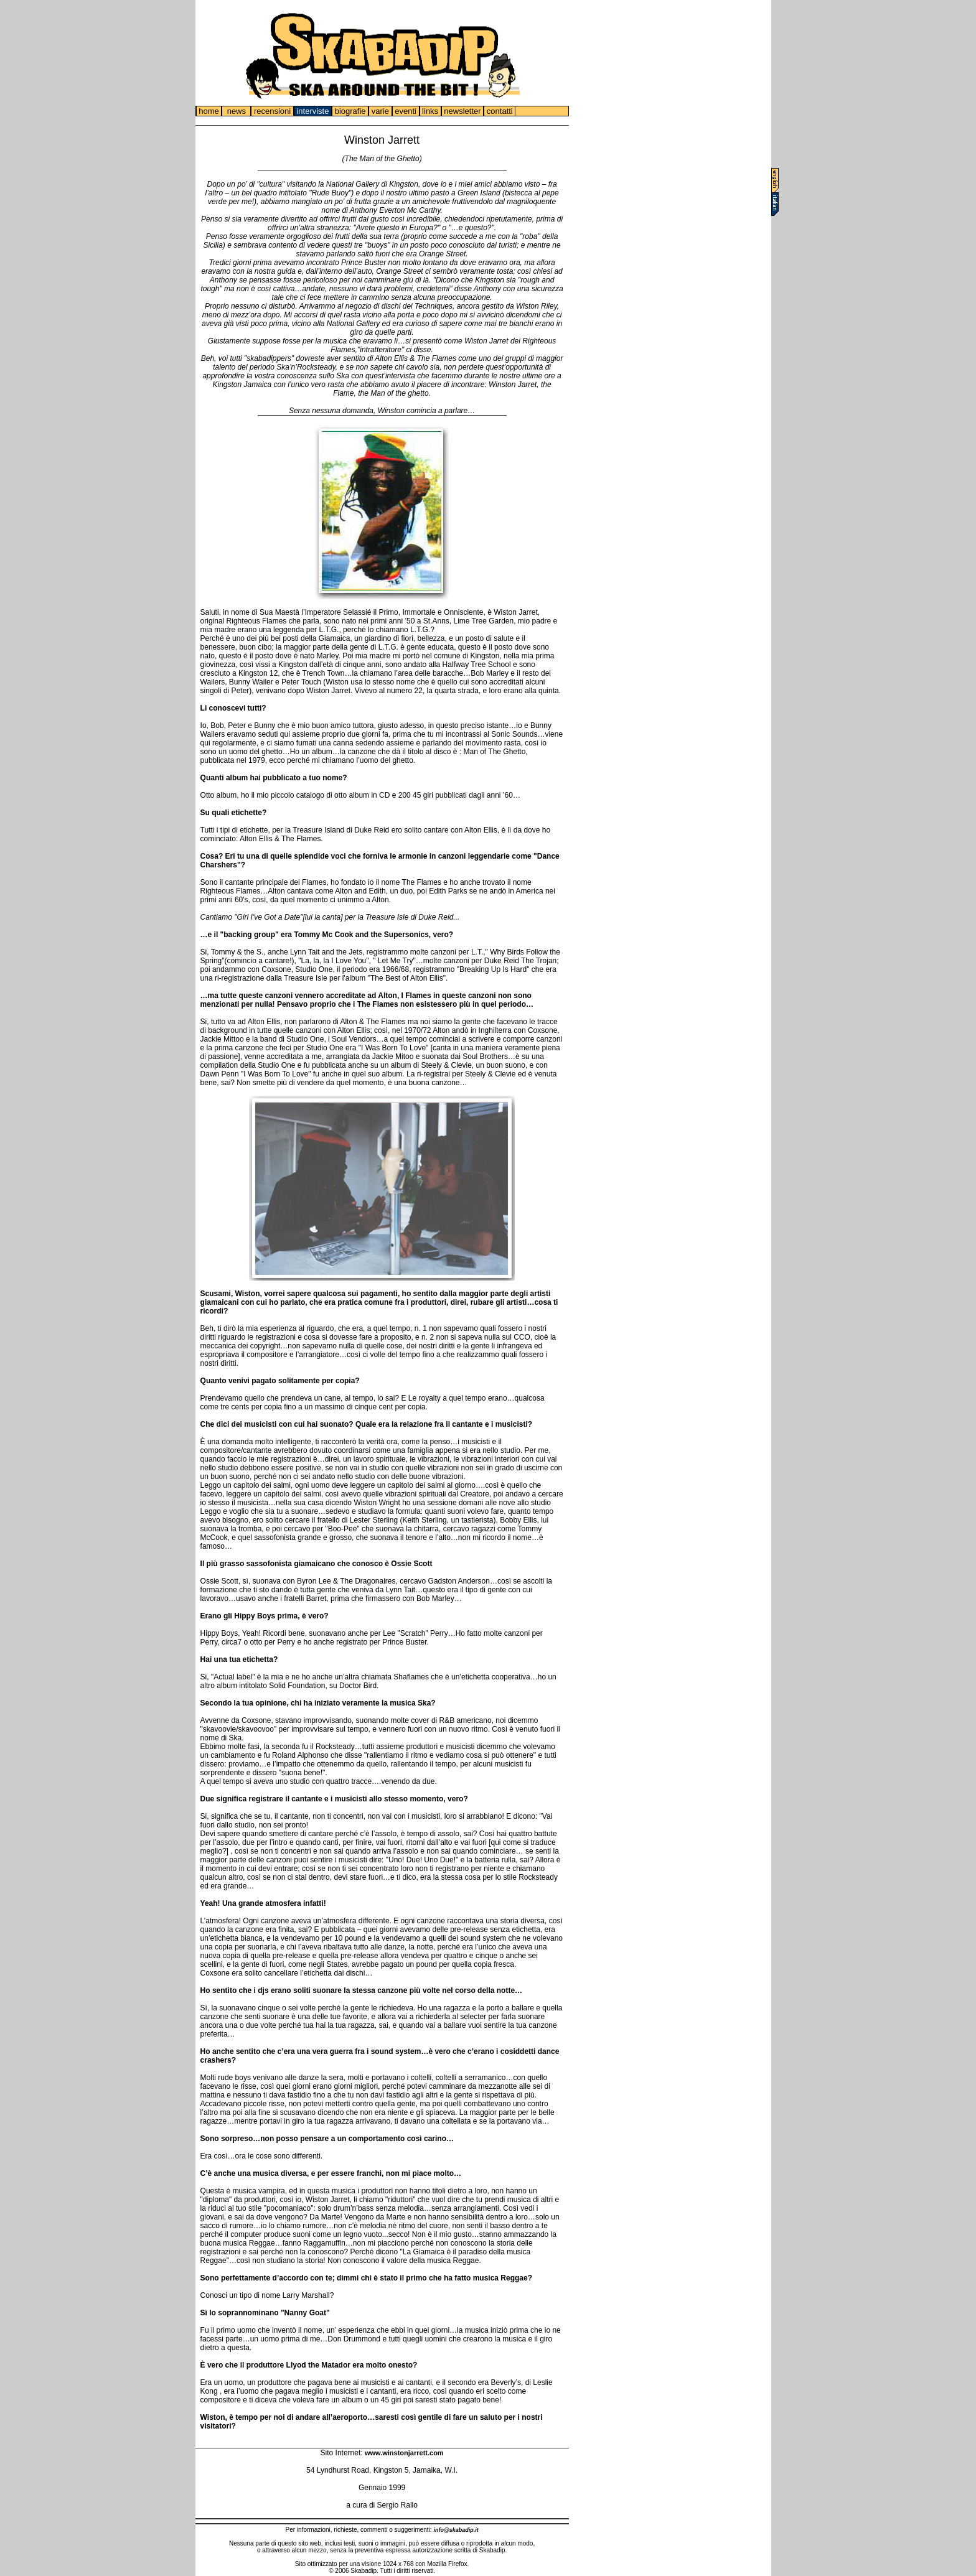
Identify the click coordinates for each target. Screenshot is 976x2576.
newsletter (462, 111)
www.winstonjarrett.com (404, 2453)
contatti (499, 111)
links (430, 111)
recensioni (272, 111)
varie (380, 111)
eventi (406, 111)
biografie (350, 111)
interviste (312, 111)
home (209, 111)
